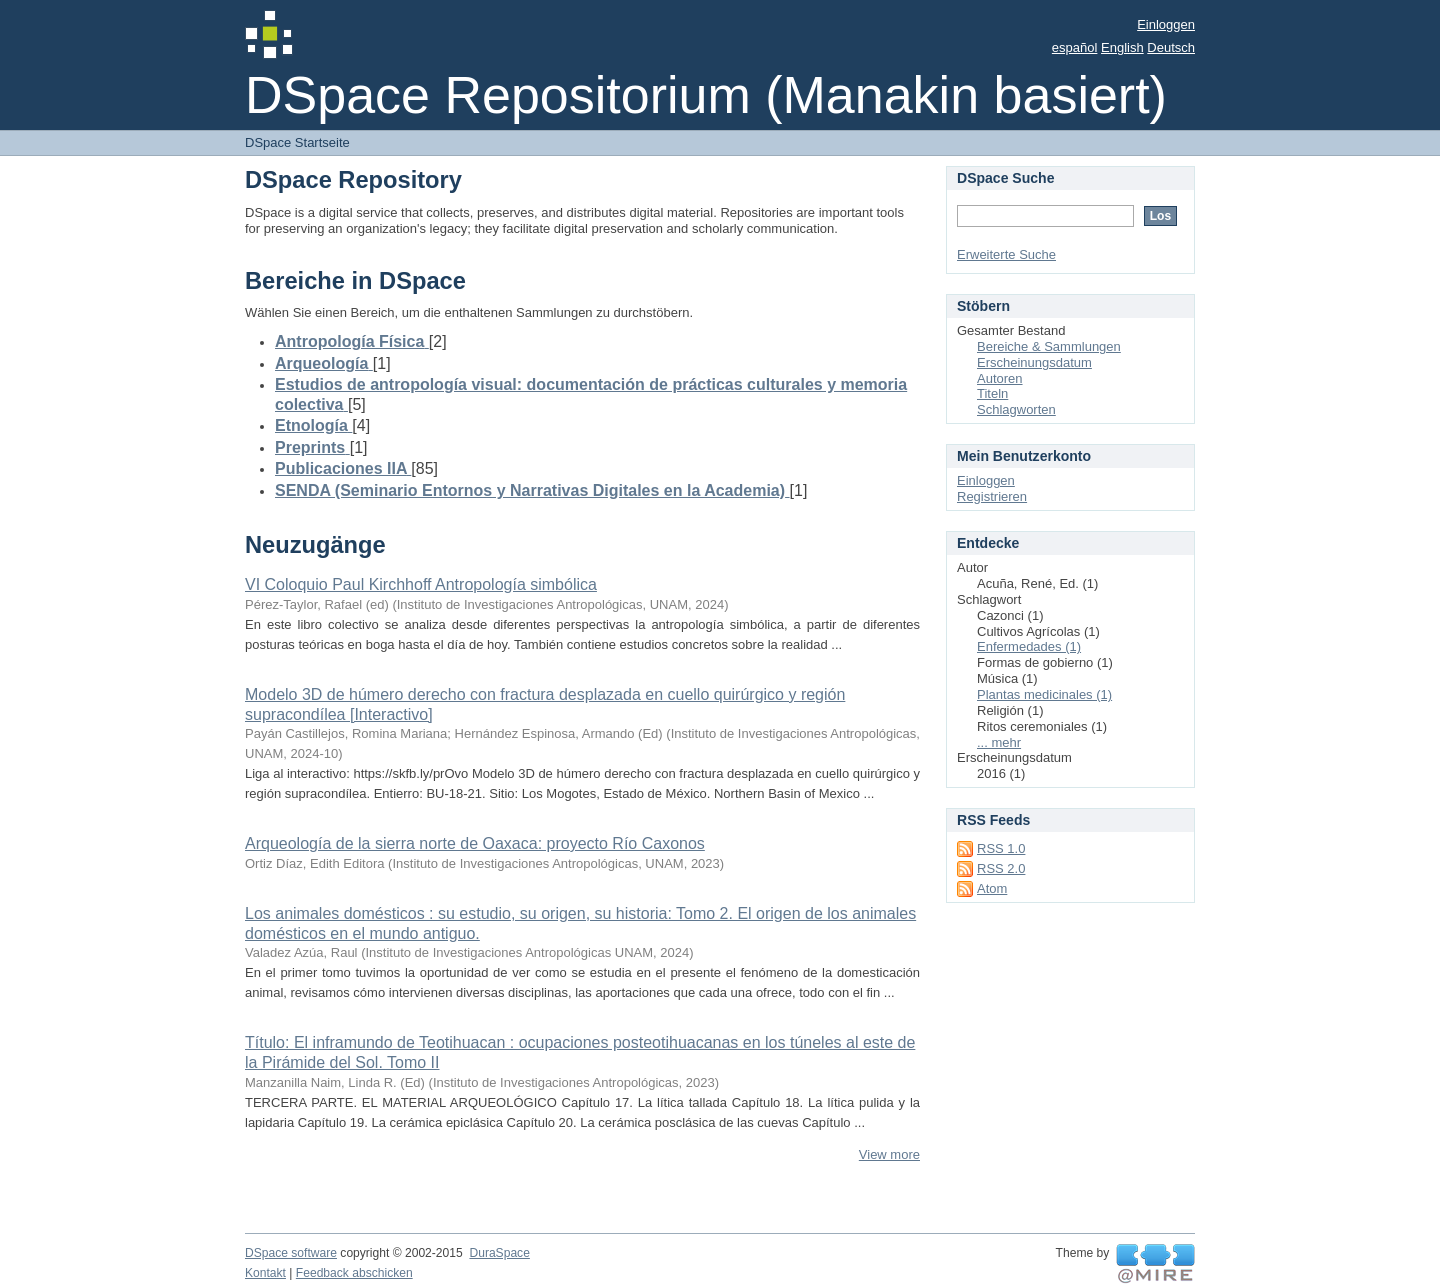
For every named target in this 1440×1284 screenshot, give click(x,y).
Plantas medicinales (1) (1044, 694)
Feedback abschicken (354, 1273)
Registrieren (992, 496)
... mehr (999, 742)
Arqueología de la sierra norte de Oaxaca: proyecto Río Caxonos (475, 843)
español (1075, 47)
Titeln (992, 393)
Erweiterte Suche (1006, 254)
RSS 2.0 (1001, 868)
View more (889, 1154)
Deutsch (1171, 47)
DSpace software (291, 1253)
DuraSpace (499, 1253)
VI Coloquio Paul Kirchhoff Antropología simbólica (421, 584)
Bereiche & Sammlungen (1049, 346)
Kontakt (265, 1273)
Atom (992, 888)
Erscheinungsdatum (1034, 362)
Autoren (1000, 378)
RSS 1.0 (1001, 848)
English (1122, 47)
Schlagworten (1016, 409)
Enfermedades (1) (1029, 646)
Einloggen (1166, 24)
